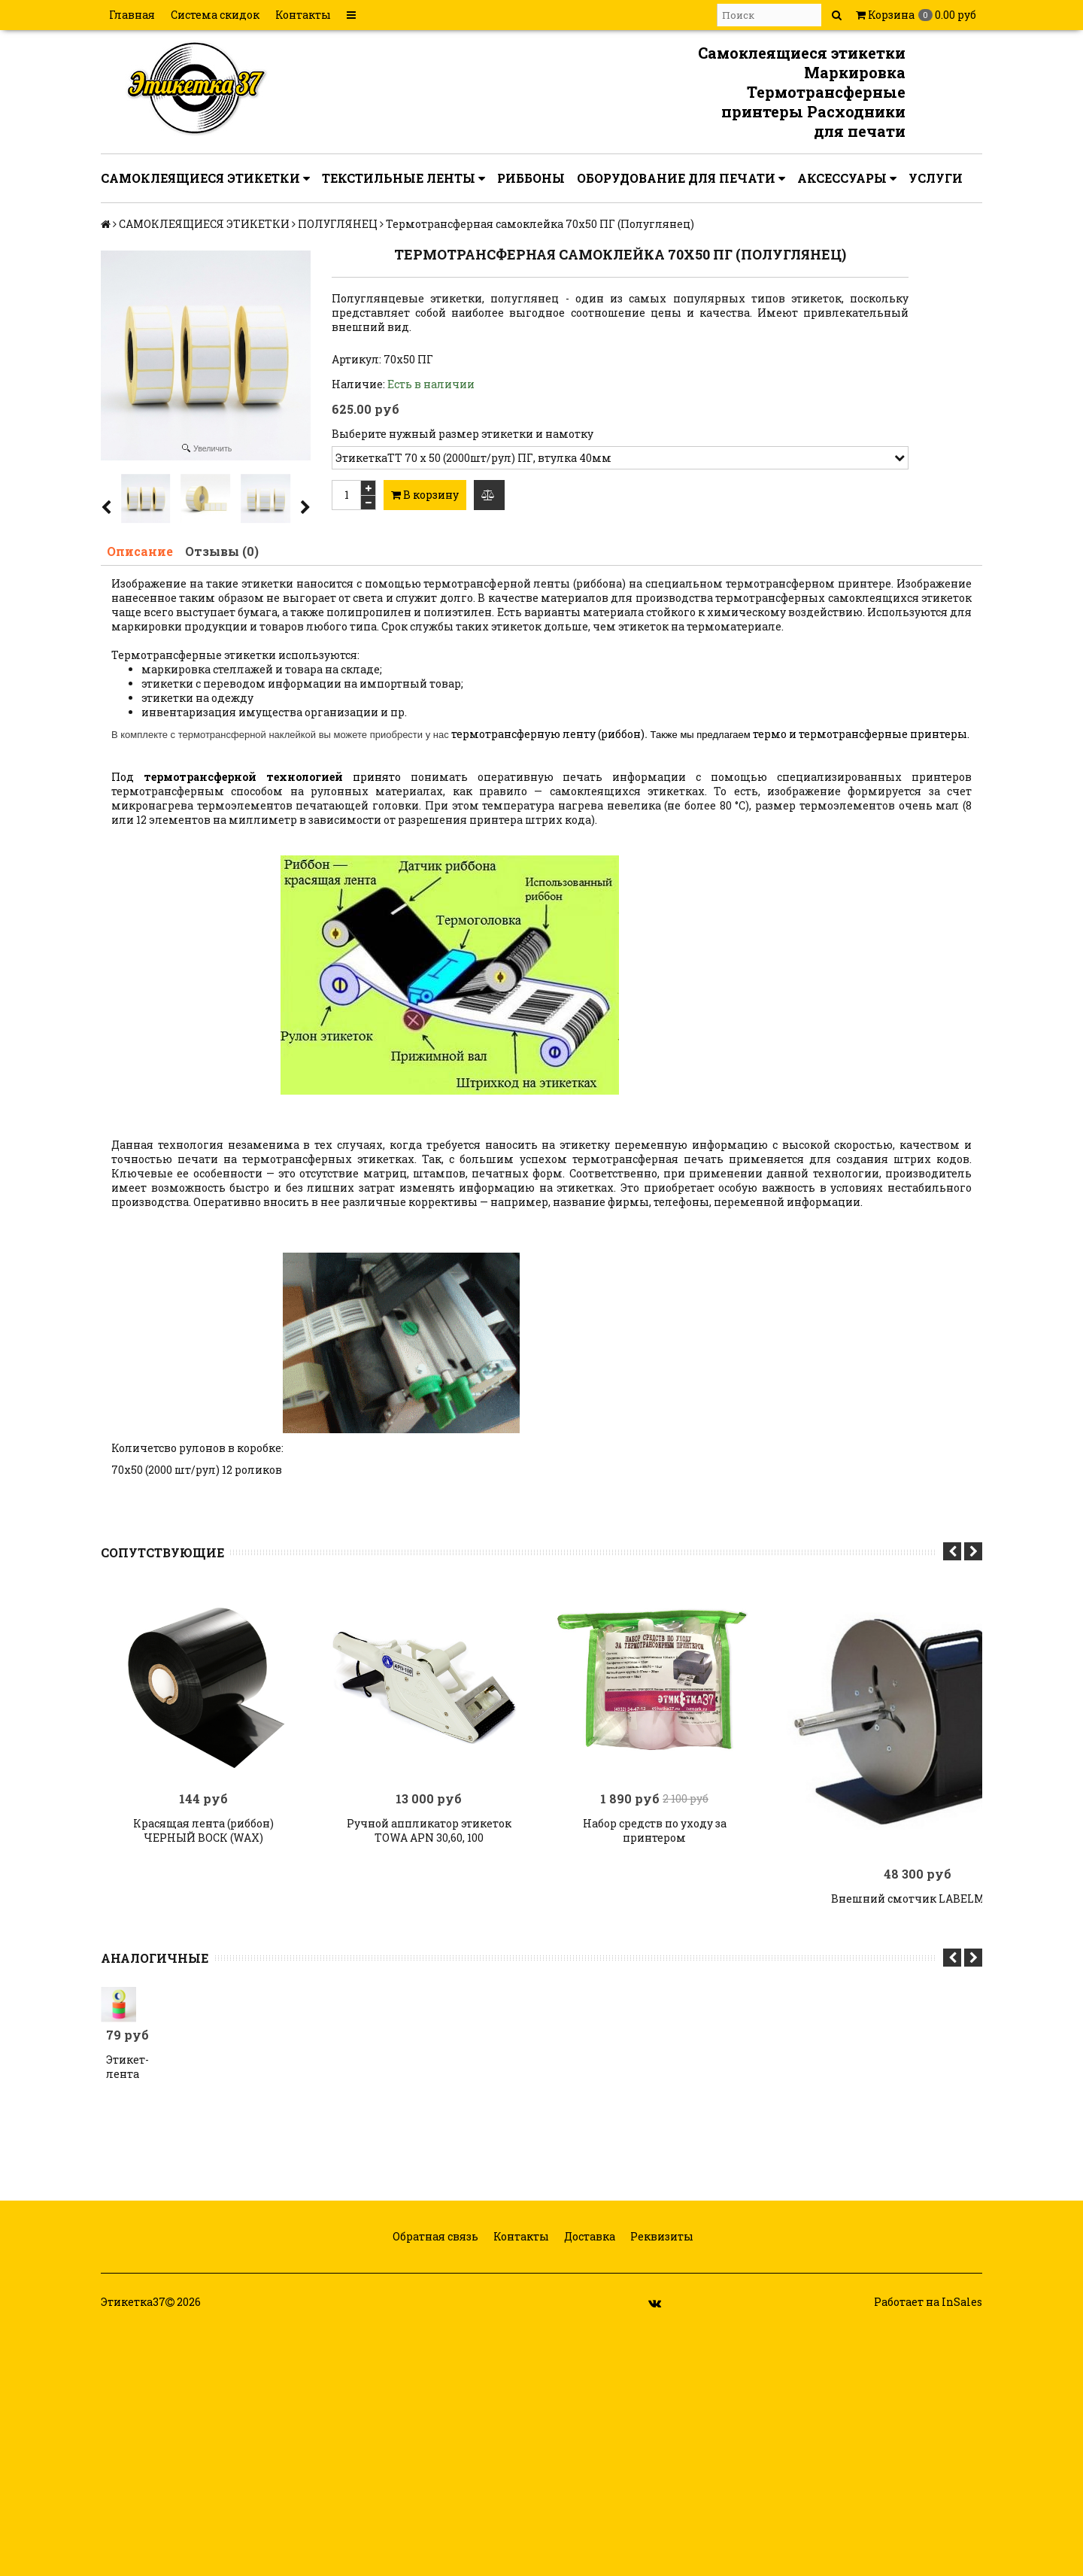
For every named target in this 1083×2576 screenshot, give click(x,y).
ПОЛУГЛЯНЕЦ (338, 224)
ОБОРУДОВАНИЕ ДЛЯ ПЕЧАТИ (681, 178)
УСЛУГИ (936, 178)
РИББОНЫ (531, 178)
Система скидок (215, 15)
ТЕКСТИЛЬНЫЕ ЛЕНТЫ (403, 178)
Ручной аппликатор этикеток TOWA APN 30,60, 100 (429, 1830)
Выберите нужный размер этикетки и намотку (462, 434)
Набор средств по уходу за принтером (655, 1830)
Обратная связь (434, 2236)
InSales (962, 2302)
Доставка (588, 2236)
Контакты (303, 15)
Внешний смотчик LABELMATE (918, 1898)
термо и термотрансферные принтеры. (861, 734)
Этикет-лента (118, 2066)
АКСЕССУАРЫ (846, 178)
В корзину (425, 495)
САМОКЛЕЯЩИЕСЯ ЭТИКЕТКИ (205, 178)
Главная (132, 15)
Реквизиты (660, 2236)
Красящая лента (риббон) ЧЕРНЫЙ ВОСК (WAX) (203, 1830)
